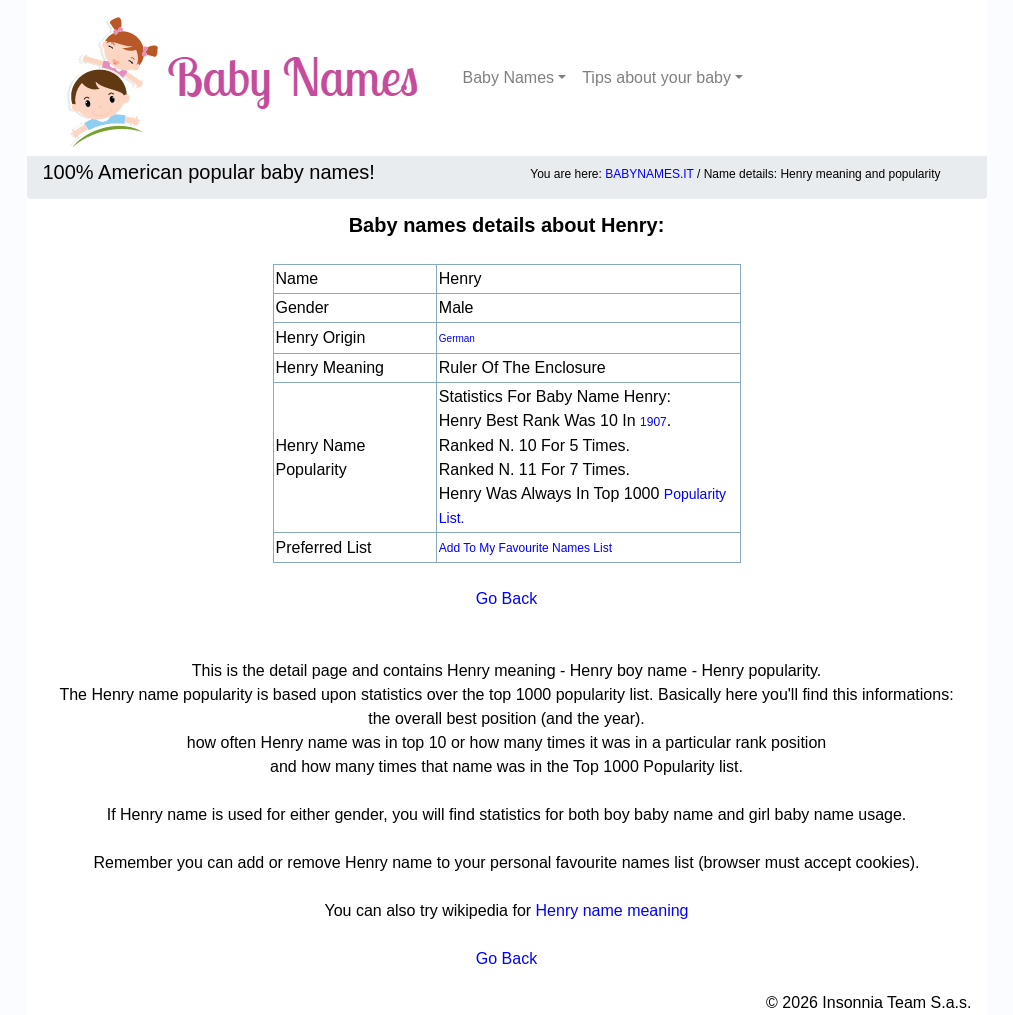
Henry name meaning (612, 910)
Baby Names (509, 77)
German (457, 338)
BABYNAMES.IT (649, 174)
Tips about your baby (656, 77)
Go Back (506, 598)
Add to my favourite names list (525, 548)
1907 (653, 422)
